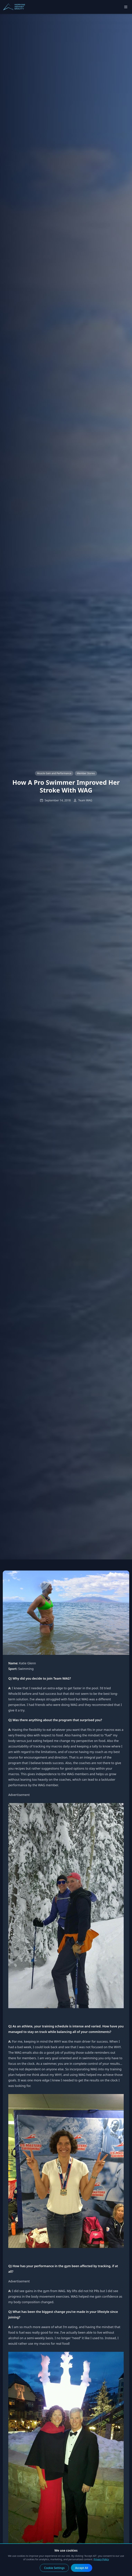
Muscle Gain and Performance (54, 773)
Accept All (81, 2568)
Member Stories (86, 773)
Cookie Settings (54, 2568)
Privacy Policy (101, 2559)
